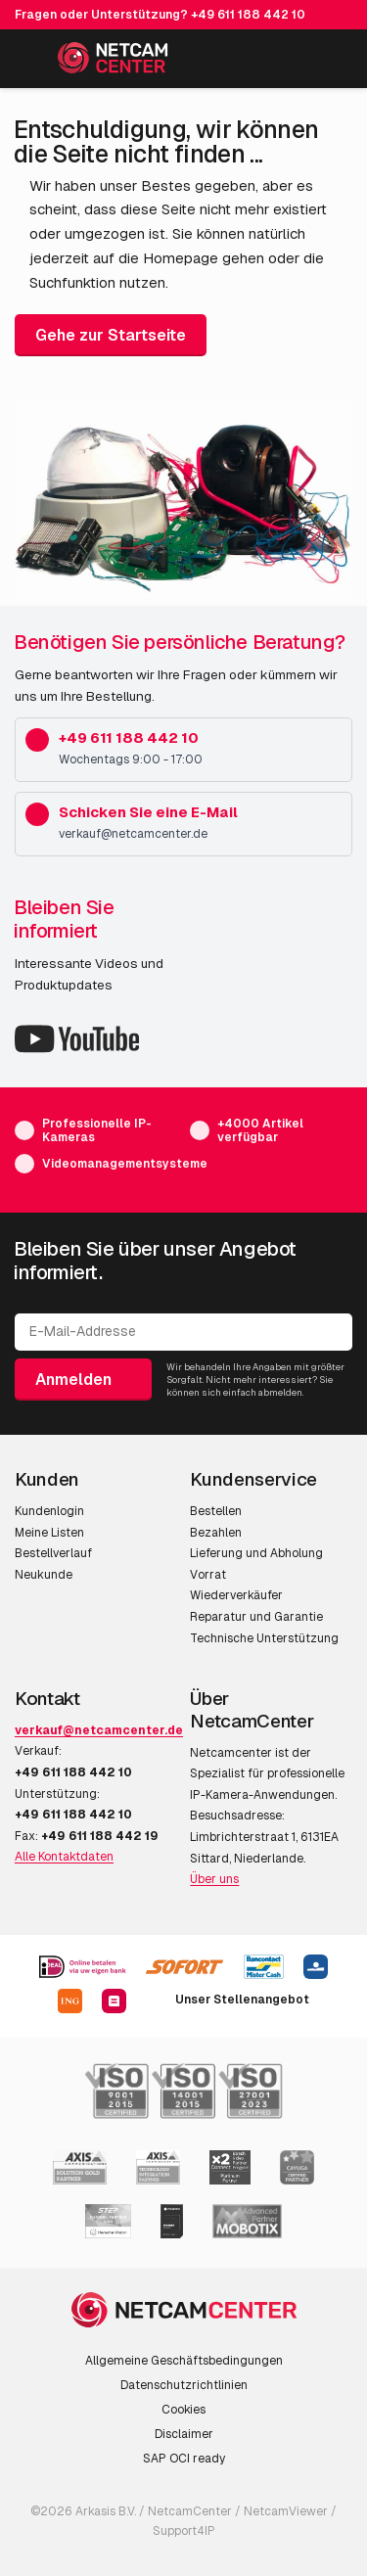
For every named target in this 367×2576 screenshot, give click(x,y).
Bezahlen (216, 1533)
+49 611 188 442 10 (248, 15)
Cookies (183, 2409)
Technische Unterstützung (264, 1638)
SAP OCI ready (184, 2458)
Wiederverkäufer (236, 1595)
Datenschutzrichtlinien (184, 2385)
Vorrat (208, 1575)
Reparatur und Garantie (256, 1617)
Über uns (214, 1879)
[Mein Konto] (289, 62)
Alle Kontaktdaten (64, 1856)
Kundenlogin (49, 1511)
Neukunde (43, 1575)
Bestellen (216, 1511)
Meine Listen (49, 1533)
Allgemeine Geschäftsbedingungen (184, 2361)
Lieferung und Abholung (256, 1553)
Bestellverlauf (53, 1553)
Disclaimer (184, 2434)
